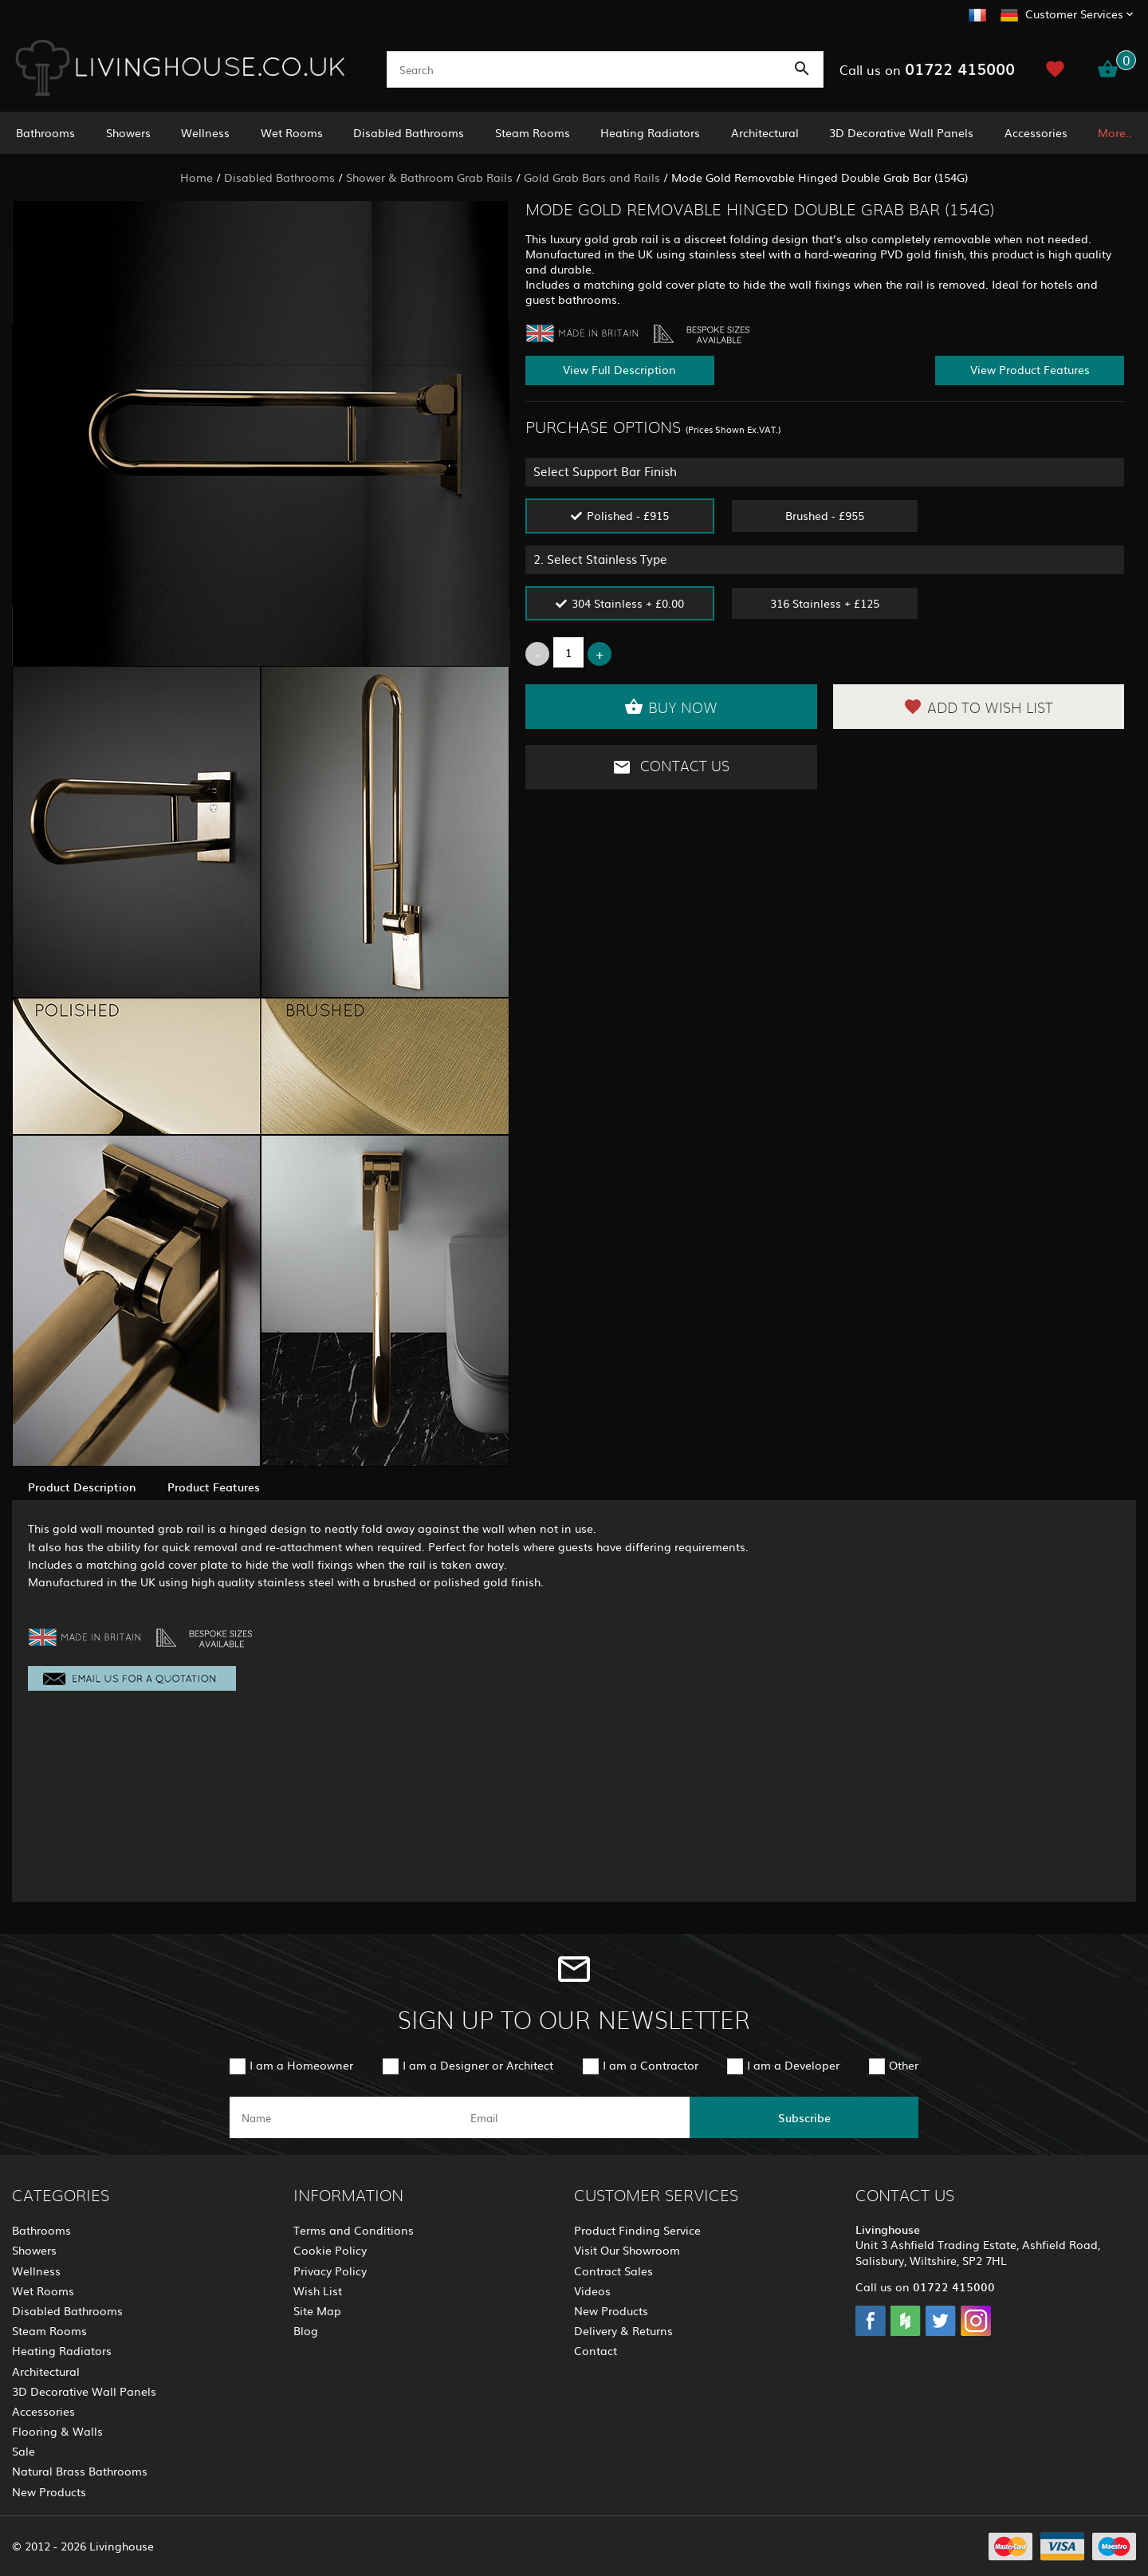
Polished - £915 (628, 515)
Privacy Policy (330, 2271)
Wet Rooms (292, 132)
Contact (595, 2350)
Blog (305, 2330)
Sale (23, 2451)
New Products (49, 2491)
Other (903, 2065)
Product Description (82, 1486)
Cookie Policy (330, 2250)
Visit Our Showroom (627, 2250)
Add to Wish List (978, 706)
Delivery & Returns (623, 2330)
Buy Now (671, 706)
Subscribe (804, 2117)
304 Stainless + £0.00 (628, 603)
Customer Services (1074, 14)
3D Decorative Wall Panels (901, 132)
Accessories (1036, 132)
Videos (592, 2290)
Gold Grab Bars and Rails (592, 177)
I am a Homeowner (301, 2065)
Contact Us (670, 767)
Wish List (317, 2290)
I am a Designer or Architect (478, 2065)
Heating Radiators (650, 132)
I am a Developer (793, 2065)
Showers (128, 132)
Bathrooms (45, 132)
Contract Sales (613, 2271)
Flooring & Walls (57, 2431)
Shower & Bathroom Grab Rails (429, 177)
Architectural (765, 132)
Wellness (205, 132)
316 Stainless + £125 (824, 603)
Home (196, 177)
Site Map (317, 2310)
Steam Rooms (532, 132)
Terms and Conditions (353, 2230)
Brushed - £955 (824, 515)
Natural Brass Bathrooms (79, 2471)
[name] (344, 2117)
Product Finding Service (637, 2230)
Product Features (213, 1486)
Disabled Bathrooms (408, 132)
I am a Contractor (650, 2065)
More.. (1115, 132)
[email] (572, 2117)
